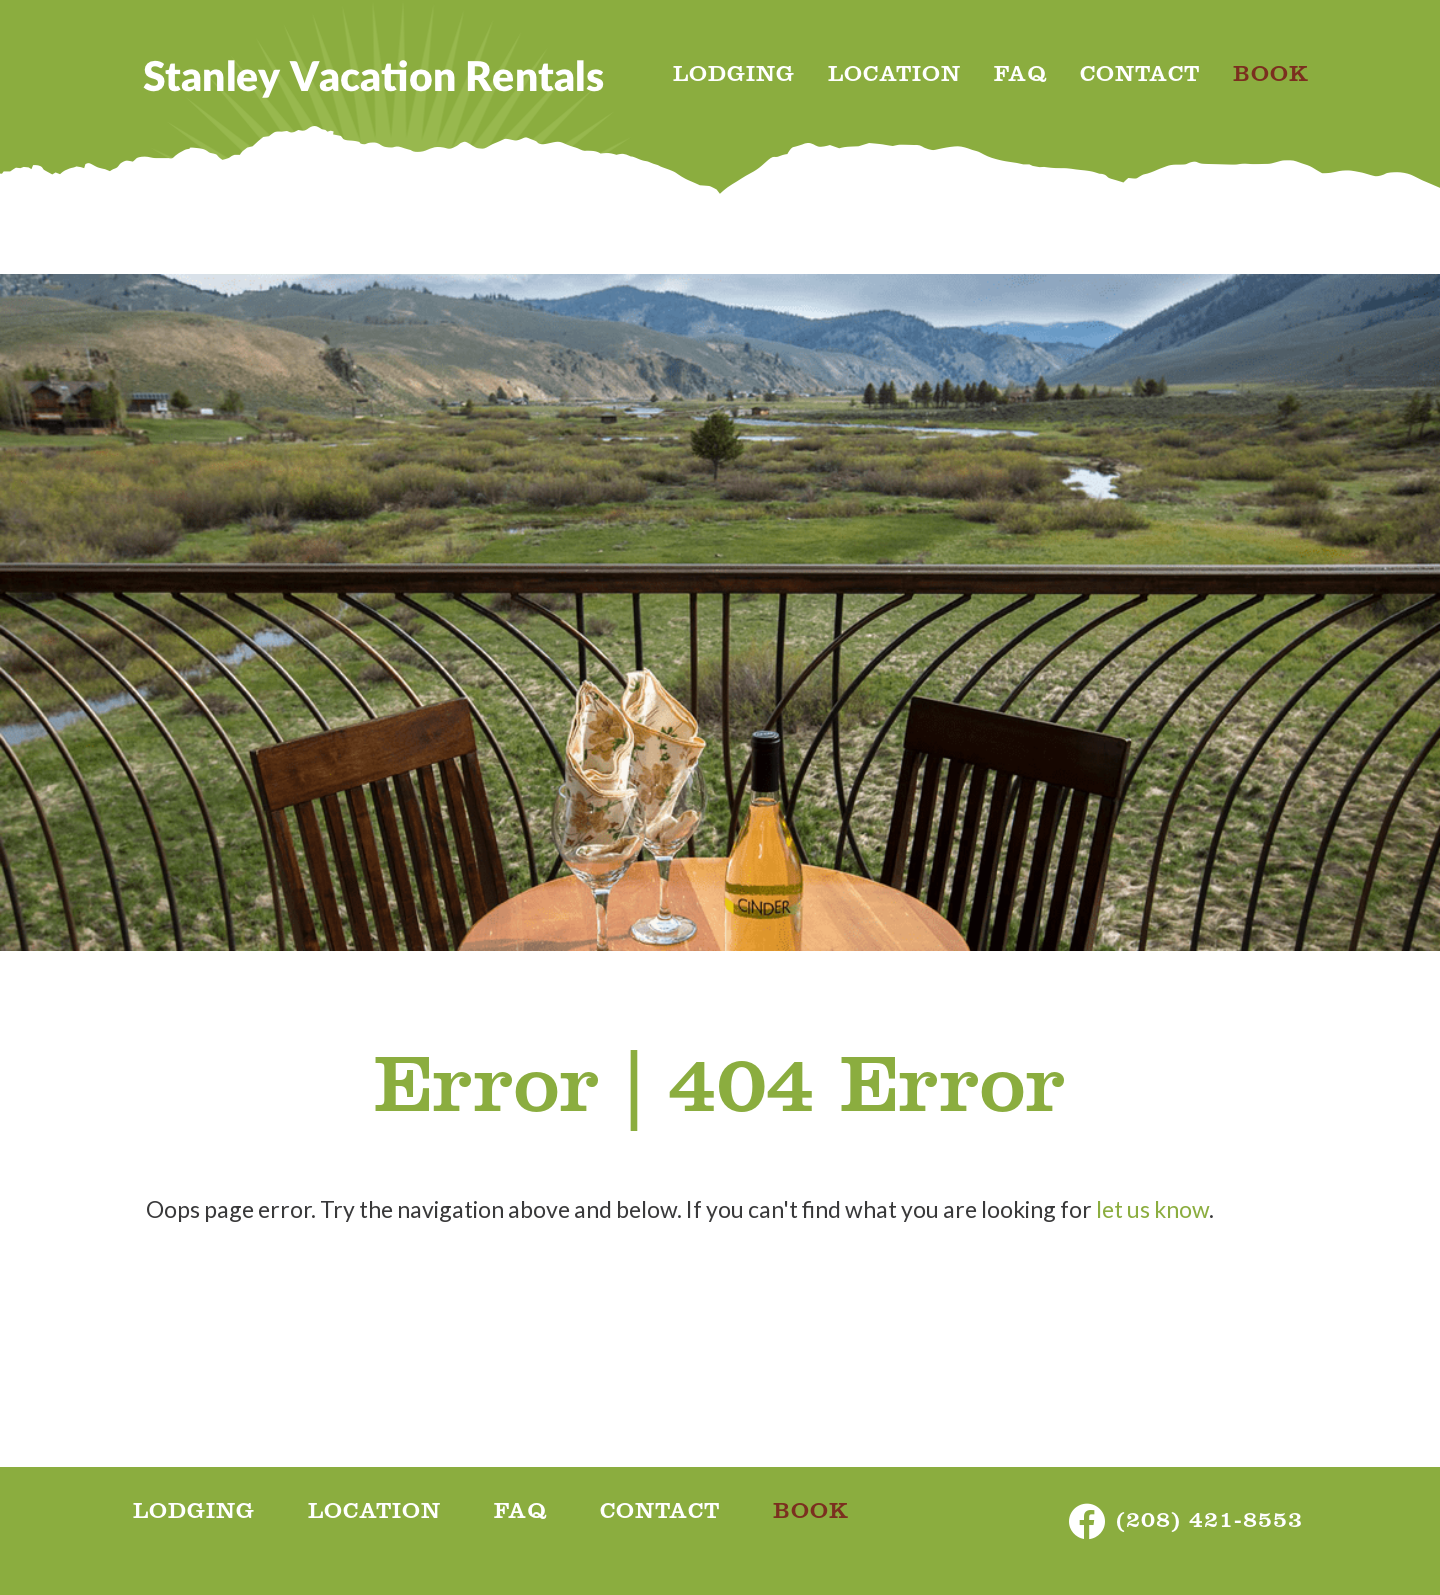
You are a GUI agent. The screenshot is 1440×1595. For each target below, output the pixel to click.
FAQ (1020, 77)
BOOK (1271, 77)
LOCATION (894, 77)
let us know (1152, 1209)
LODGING (734, 77)
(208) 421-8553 (1209, 1523)
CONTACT (1140, 77)
